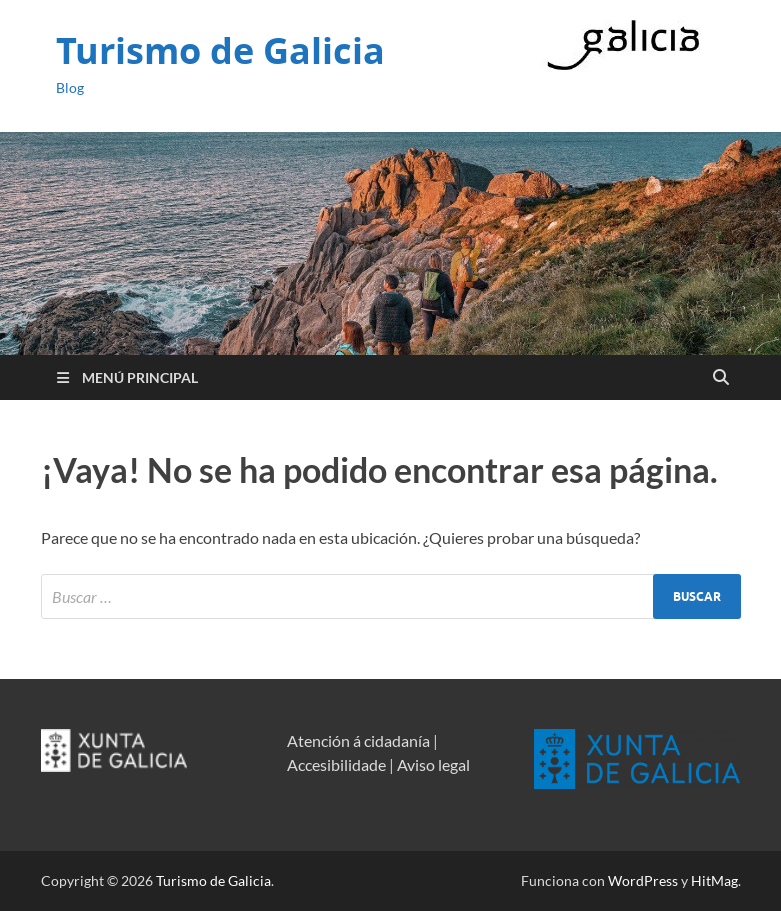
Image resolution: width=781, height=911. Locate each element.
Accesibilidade (336, 764)
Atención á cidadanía (358, 740)
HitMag (714, 880)
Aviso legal (433, 764)
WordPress (643, 880)
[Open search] (721, 378)
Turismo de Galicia (220, 50)
